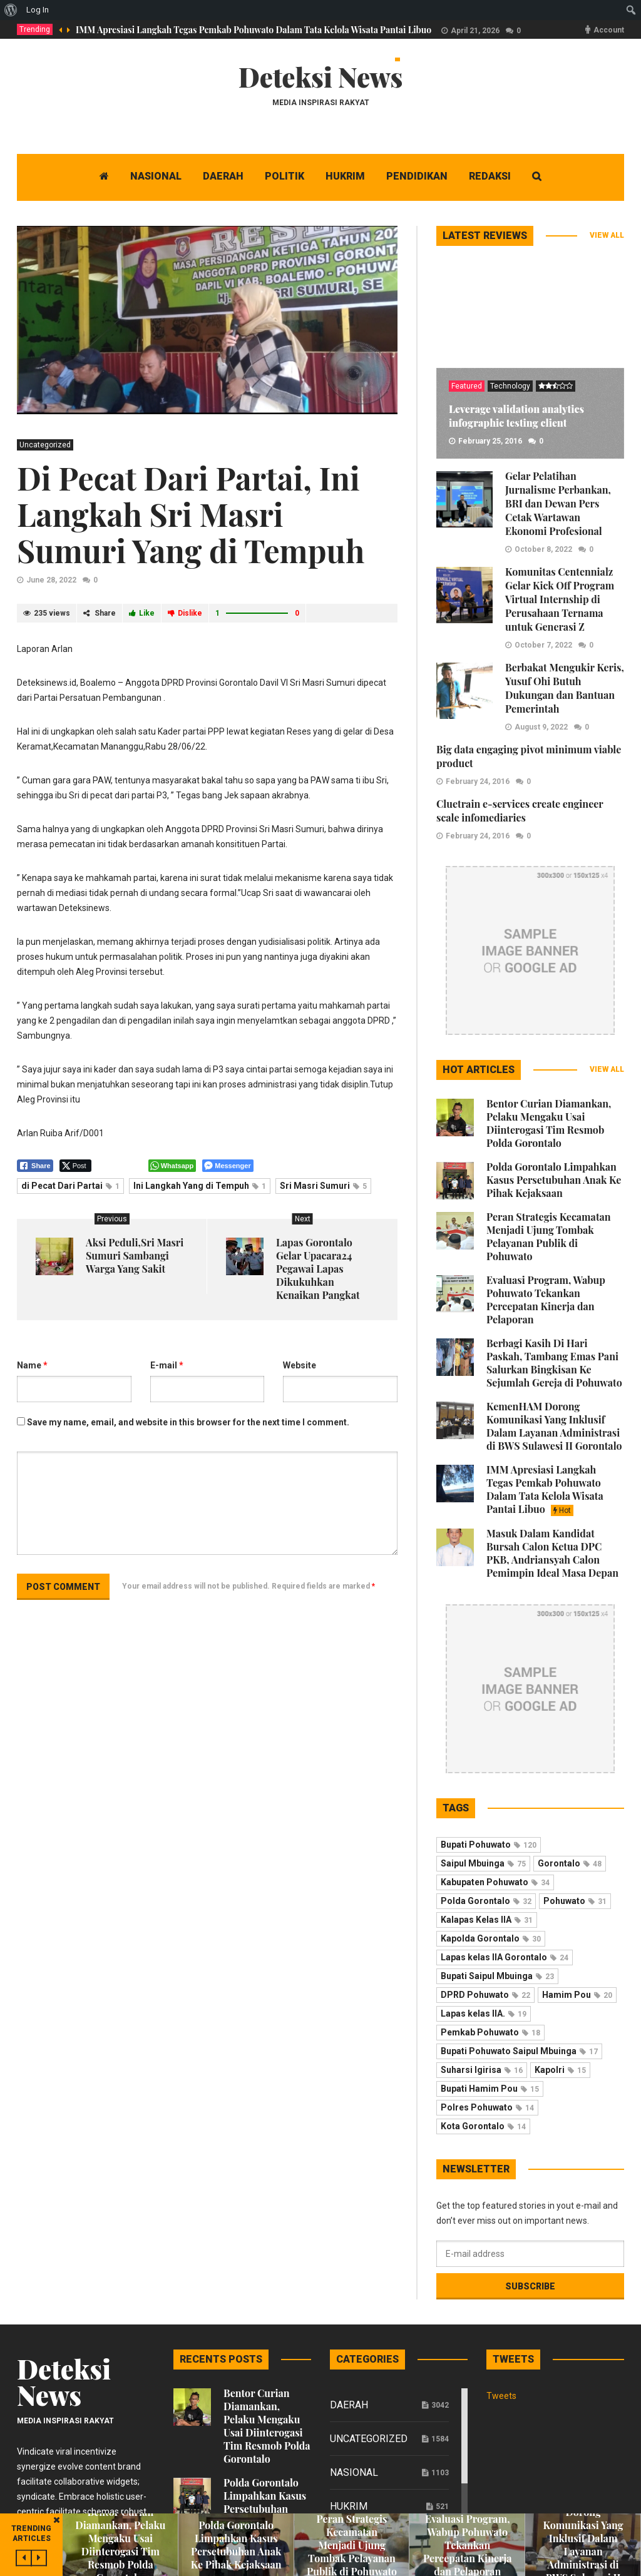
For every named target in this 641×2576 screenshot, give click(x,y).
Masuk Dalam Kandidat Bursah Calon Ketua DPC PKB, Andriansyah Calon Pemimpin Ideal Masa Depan (552, 1553)
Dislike (185, 613)
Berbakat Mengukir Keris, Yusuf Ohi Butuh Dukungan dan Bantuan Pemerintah (564, 688)
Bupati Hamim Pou (490, 2089)
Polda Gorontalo (486, 1901)
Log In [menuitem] (37, 9)
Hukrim (348, 2506)
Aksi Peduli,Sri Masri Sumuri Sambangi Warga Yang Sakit (134, 1255)
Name (32, 1365)
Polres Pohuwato (487, 2107)
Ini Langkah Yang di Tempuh (199, 1186)
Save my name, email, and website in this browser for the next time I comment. (188, 1422)
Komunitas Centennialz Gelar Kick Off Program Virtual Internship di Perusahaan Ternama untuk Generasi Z (559, 599)
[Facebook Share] (35, 1165)
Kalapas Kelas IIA (487, 1920)
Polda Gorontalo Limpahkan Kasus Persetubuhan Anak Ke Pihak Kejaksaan (553, 1179)
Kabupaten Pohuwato (495, 1882)
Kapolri (560, 2070)
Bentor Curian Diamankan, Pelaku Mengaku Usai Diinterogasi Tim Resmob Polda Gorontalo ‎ (548, 1123)
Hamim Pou (577, 1995)
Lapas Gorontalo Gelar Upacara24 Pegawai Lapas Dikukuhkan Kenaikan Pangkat (318, 1268)
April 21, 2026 (475, 30)
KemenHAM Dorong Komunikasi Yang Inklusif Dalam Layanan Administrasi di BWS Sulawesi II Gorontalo (554, 1426)
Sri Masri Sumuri (323, 1186)
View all (607, 235)
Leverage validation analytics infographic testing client (516, 415)
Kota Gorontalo (483, 2126)
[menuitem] (11, 10)
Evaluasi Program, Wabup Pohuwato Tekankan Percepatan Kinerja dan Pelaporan (545, 1299)
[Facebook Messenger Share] (227, 1165)
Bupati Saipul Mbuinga (497, 1976)
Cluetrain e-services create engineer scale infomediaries (519, 810)
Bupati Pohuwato (488, 1845)
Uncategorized (45, 444)
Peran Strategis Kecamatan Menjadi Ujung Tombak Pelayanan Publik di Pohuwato (548, 1236)
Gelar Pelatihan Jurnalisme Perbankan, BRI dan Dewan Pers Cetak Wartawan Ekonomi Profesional (558, 503)
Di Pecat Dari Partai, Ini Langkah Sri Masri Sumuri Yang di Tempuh (190, 514)
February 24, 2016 (478, 781)
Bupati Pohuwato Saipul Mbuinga (519, 2051)
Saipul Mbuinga (483, 1863)
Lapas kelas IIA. (483, 2013)
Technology (510, 386)
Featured (466, 386)
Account (608, 30)
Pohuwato (575, 1901)
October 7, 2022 (543, 645)
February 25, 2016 (490, 441)
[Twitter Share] (75, 1165)
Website (299, 1365)
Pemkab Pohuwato (490, 2032)
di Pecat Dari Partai (70, 1186)
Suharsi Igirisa (482, 2070)
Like (142, 613)
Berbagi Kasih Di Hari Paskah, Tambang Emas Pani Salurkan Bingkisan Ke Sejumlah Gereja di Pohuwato (554, 1362)
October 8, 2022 (543, 549)
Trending (34, 29)
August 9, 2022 (541, 727)
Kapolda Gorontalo (491, 1938)
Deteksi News (320, 77)
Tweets (501, 2396)
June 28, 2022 (51, 580)
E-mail (166, 1365)
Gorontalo (570, 1863)
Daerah (349, 2405)
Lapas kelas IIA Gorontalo (504, 1957)
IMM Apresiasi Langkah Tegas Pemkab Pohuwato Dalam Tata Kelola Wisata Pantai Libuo (253, 30)
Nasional (354, 2472)
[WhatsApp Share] (172, 1165)
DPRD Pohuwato (485, 1995)
